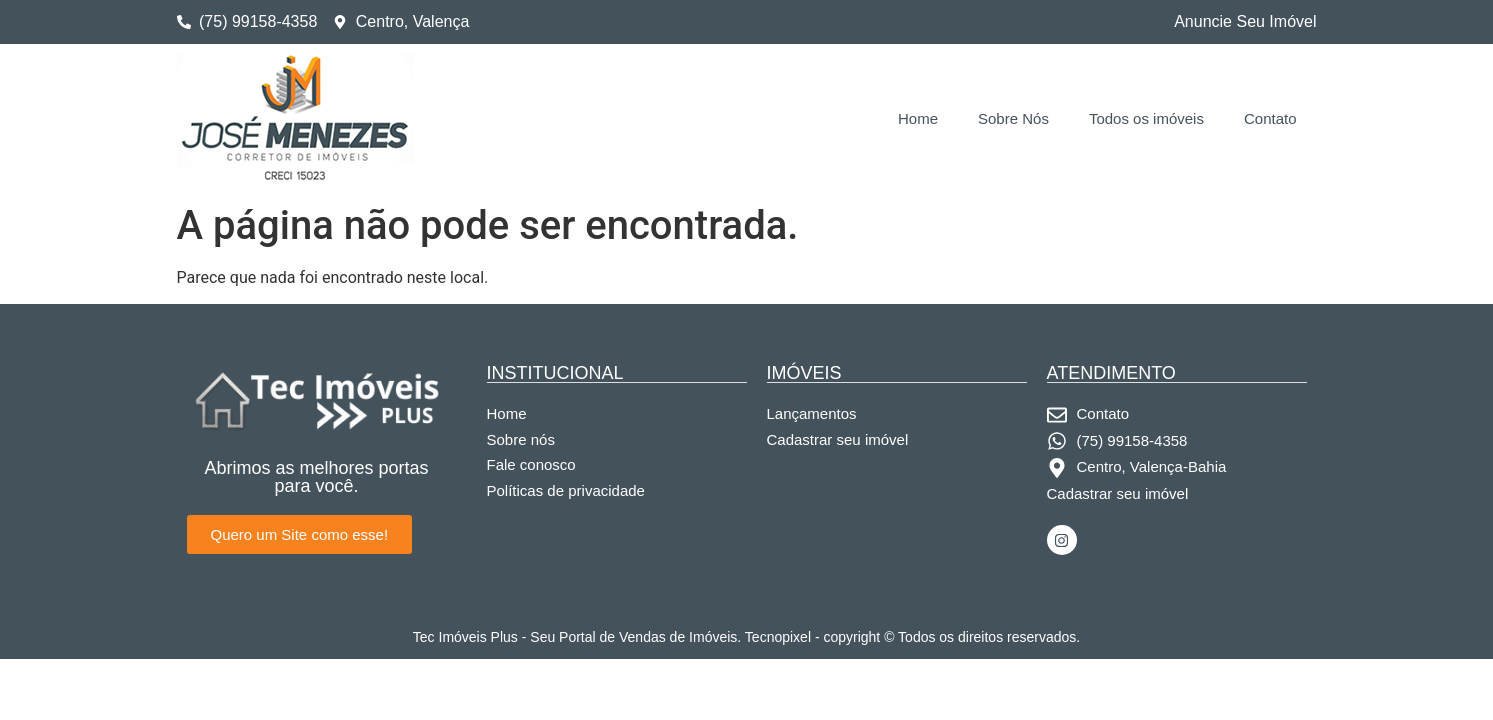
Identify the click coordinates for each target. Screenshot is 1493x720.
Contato (1270, 118)
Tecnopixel (778, 637)
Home (918, 118)
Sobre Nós (1013, 118)
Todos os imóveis (1146, 118)
